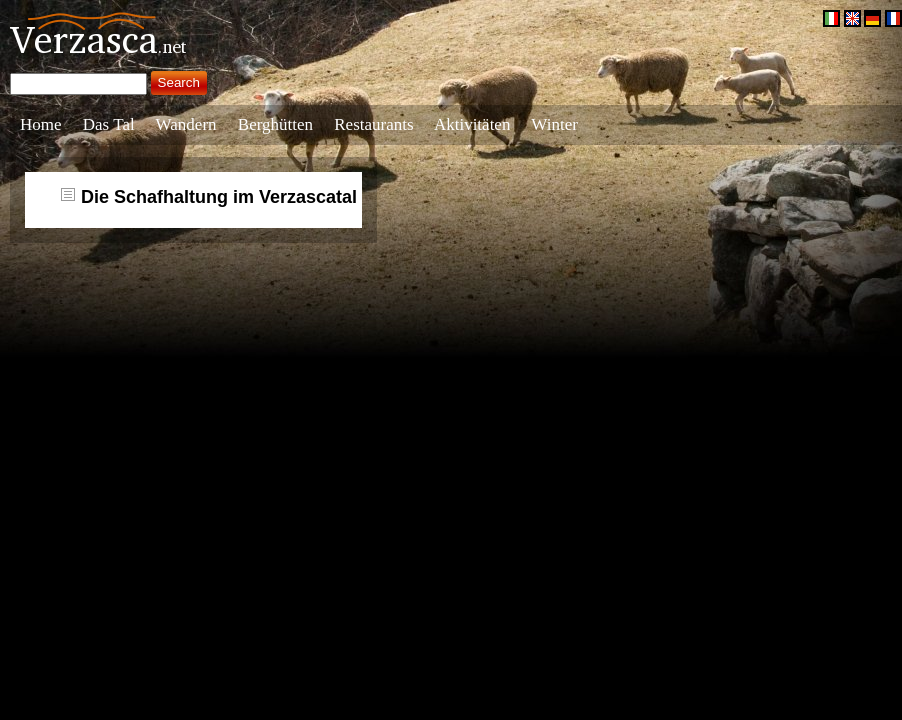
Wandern (186, 124)
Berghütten (275, 124)
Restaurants (373, 124)
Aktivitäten (472, 124)
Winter (554, 124)
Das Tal (109, 124)
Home (41, 124)
